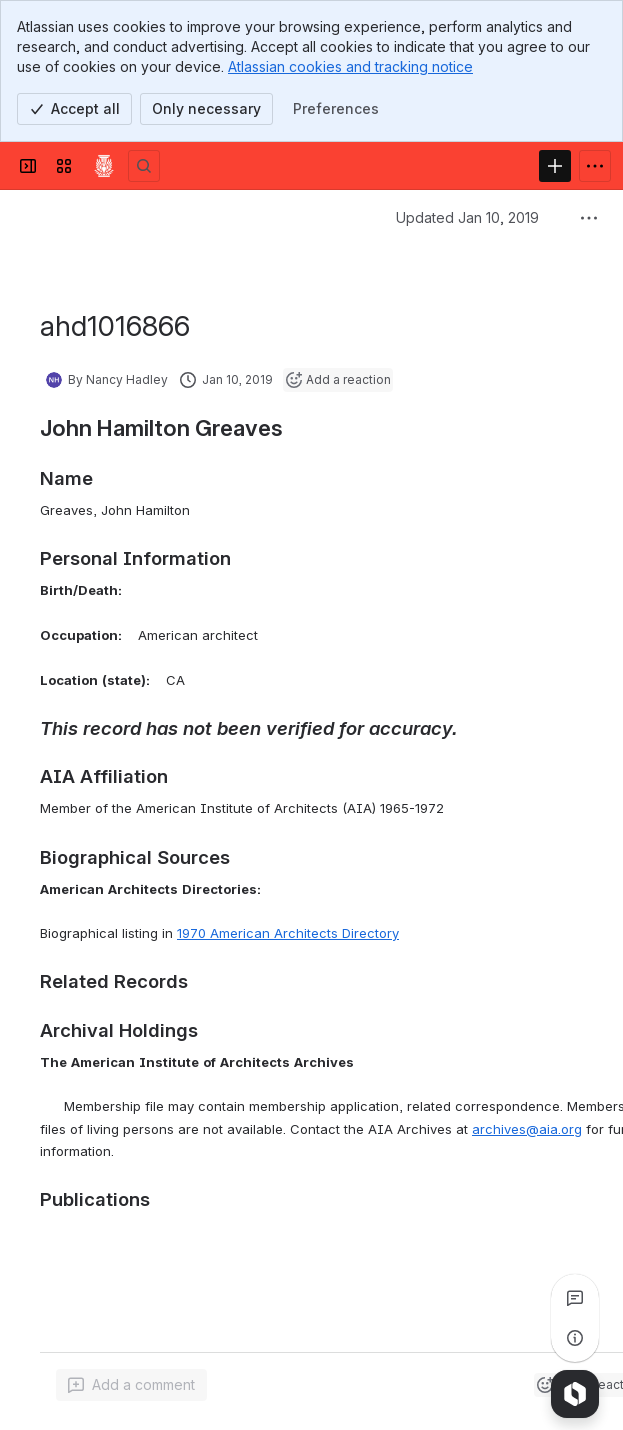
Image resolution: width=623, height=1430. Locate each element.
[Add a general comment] (131, 1385)
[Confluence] (104, 166)
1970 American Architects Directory (288, 933)
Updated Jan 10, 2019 (467, 217)
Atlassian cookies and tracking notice (350, 66)
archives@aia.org (527, 1129)
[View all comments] (575, 1298)
